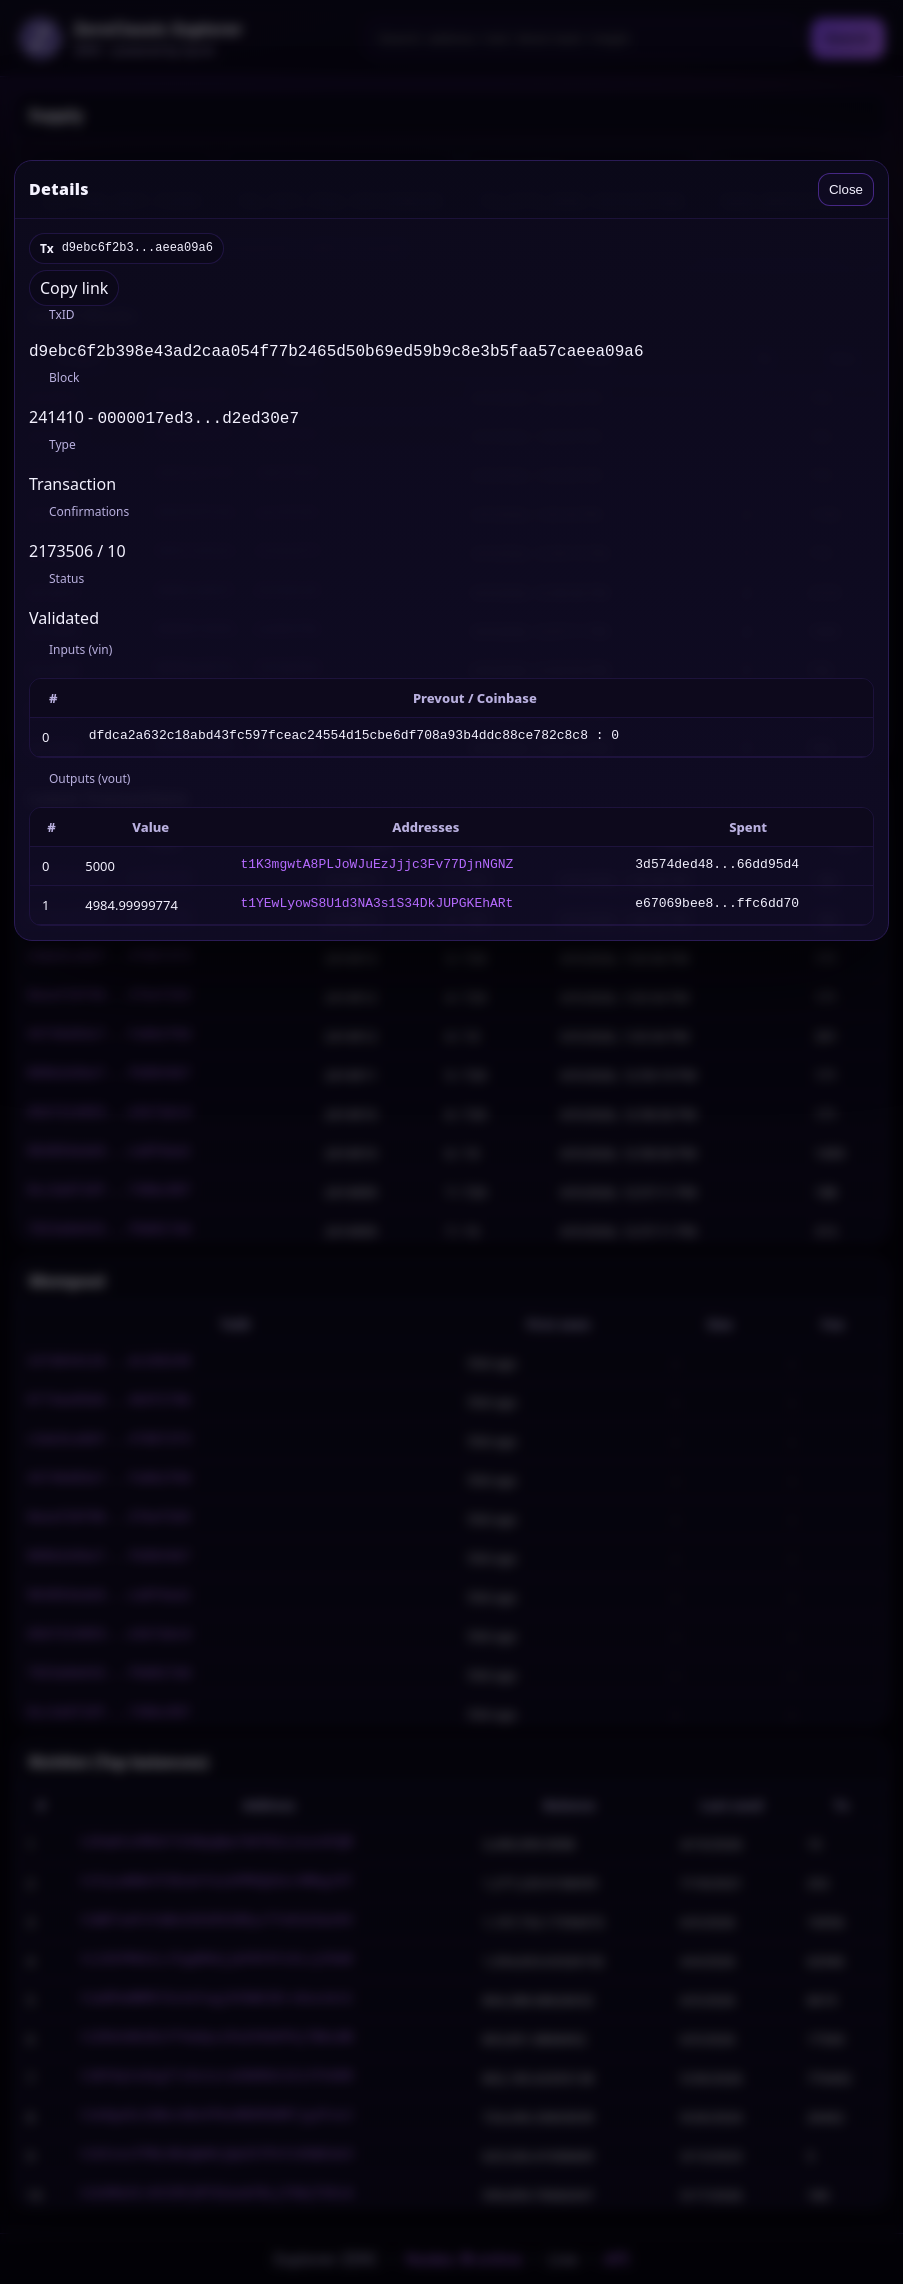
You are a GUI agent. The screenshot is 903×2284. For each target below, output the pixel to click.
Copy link (74, 288)
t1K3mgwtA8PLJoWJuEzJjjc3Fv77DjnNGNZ (376, 870)
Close (846, 189)
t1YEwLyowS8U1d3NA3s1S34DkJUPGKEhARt (376, 909)
